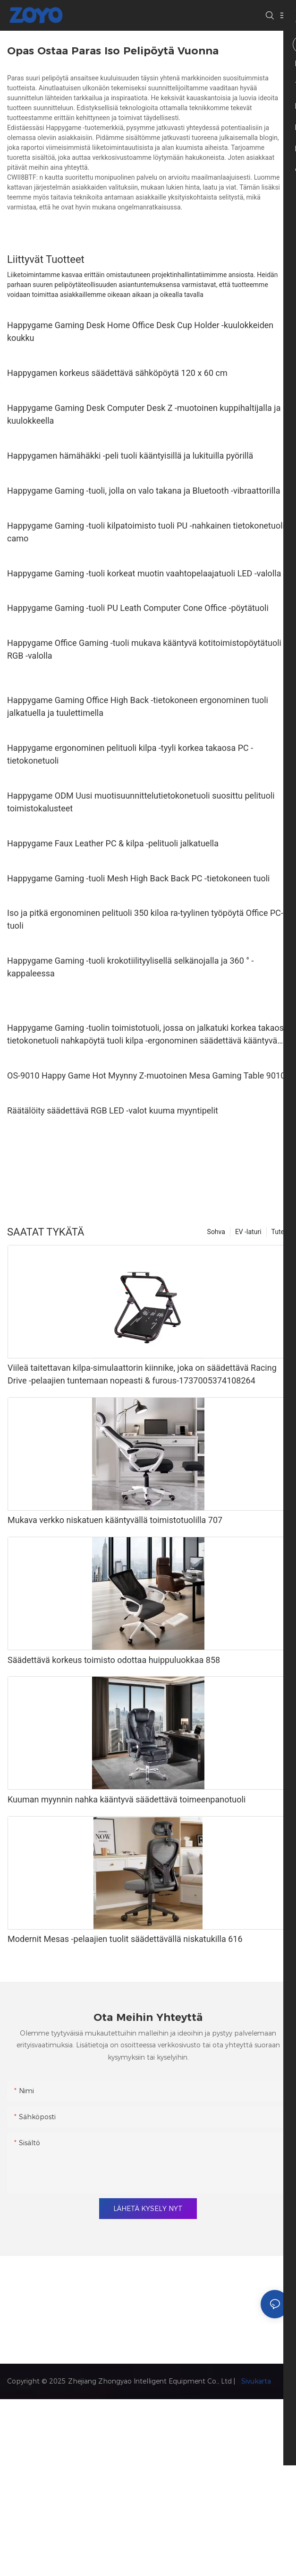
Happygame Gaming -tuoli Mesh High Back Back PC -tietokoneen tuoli (138, 878)
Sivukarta (255, 2381)
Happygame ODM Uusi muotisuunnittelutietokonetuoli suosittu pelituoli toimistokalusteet (141, 802)
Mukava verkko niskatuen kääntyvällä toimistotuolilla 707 (115, 1520)
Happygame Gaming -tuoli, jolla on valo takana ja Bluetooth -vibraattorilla (143, 491)
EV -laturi (248, 1232)
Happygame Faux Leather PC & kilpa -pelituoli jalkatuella (113, 843)
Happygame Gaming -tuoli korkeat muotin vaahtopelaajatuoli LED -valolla (144, 573)
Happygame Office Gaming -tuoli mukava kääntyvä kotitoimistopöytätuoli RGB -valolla (144, 649)
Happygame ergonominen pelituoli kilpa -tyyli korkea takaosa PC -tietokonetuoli (130, 754)
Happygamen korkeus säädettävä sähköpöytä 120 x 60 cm (117, 373)
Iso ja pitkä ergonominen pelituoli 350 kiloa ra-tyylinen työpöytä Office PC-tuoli (145, 919)
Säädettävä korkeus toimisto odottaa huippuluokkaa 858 (114, 1660)
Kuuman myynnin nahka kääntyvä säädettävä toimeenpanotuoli (126, 1799)
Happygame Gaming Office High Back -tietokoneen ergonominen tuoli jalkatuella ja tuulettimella (137, 706)
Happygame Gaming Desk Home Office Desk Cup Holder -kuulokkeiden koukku (140, 331)
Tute (277, 1232)
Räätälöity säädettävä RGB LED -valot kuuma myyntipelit (112, 1110)
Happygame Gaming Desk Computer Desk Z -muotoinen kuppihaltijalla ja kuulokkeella (143, 414)
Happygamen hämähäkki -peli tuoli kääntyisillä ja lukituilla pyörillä (130, 456)
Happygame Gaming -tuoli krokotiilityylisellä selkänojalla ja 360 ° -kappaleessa (130, 967)
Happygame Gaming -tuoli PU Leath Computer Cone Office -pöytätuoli (138, 608)
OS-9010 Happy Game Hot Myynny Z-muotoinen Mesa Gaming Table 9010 (146, 1075)
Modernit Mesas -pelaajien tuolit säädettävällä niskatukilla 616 (125, 1939)
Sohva (216, 1232)
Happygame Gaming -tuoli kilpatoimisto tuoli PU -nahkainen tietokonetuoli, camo (147, 532)
